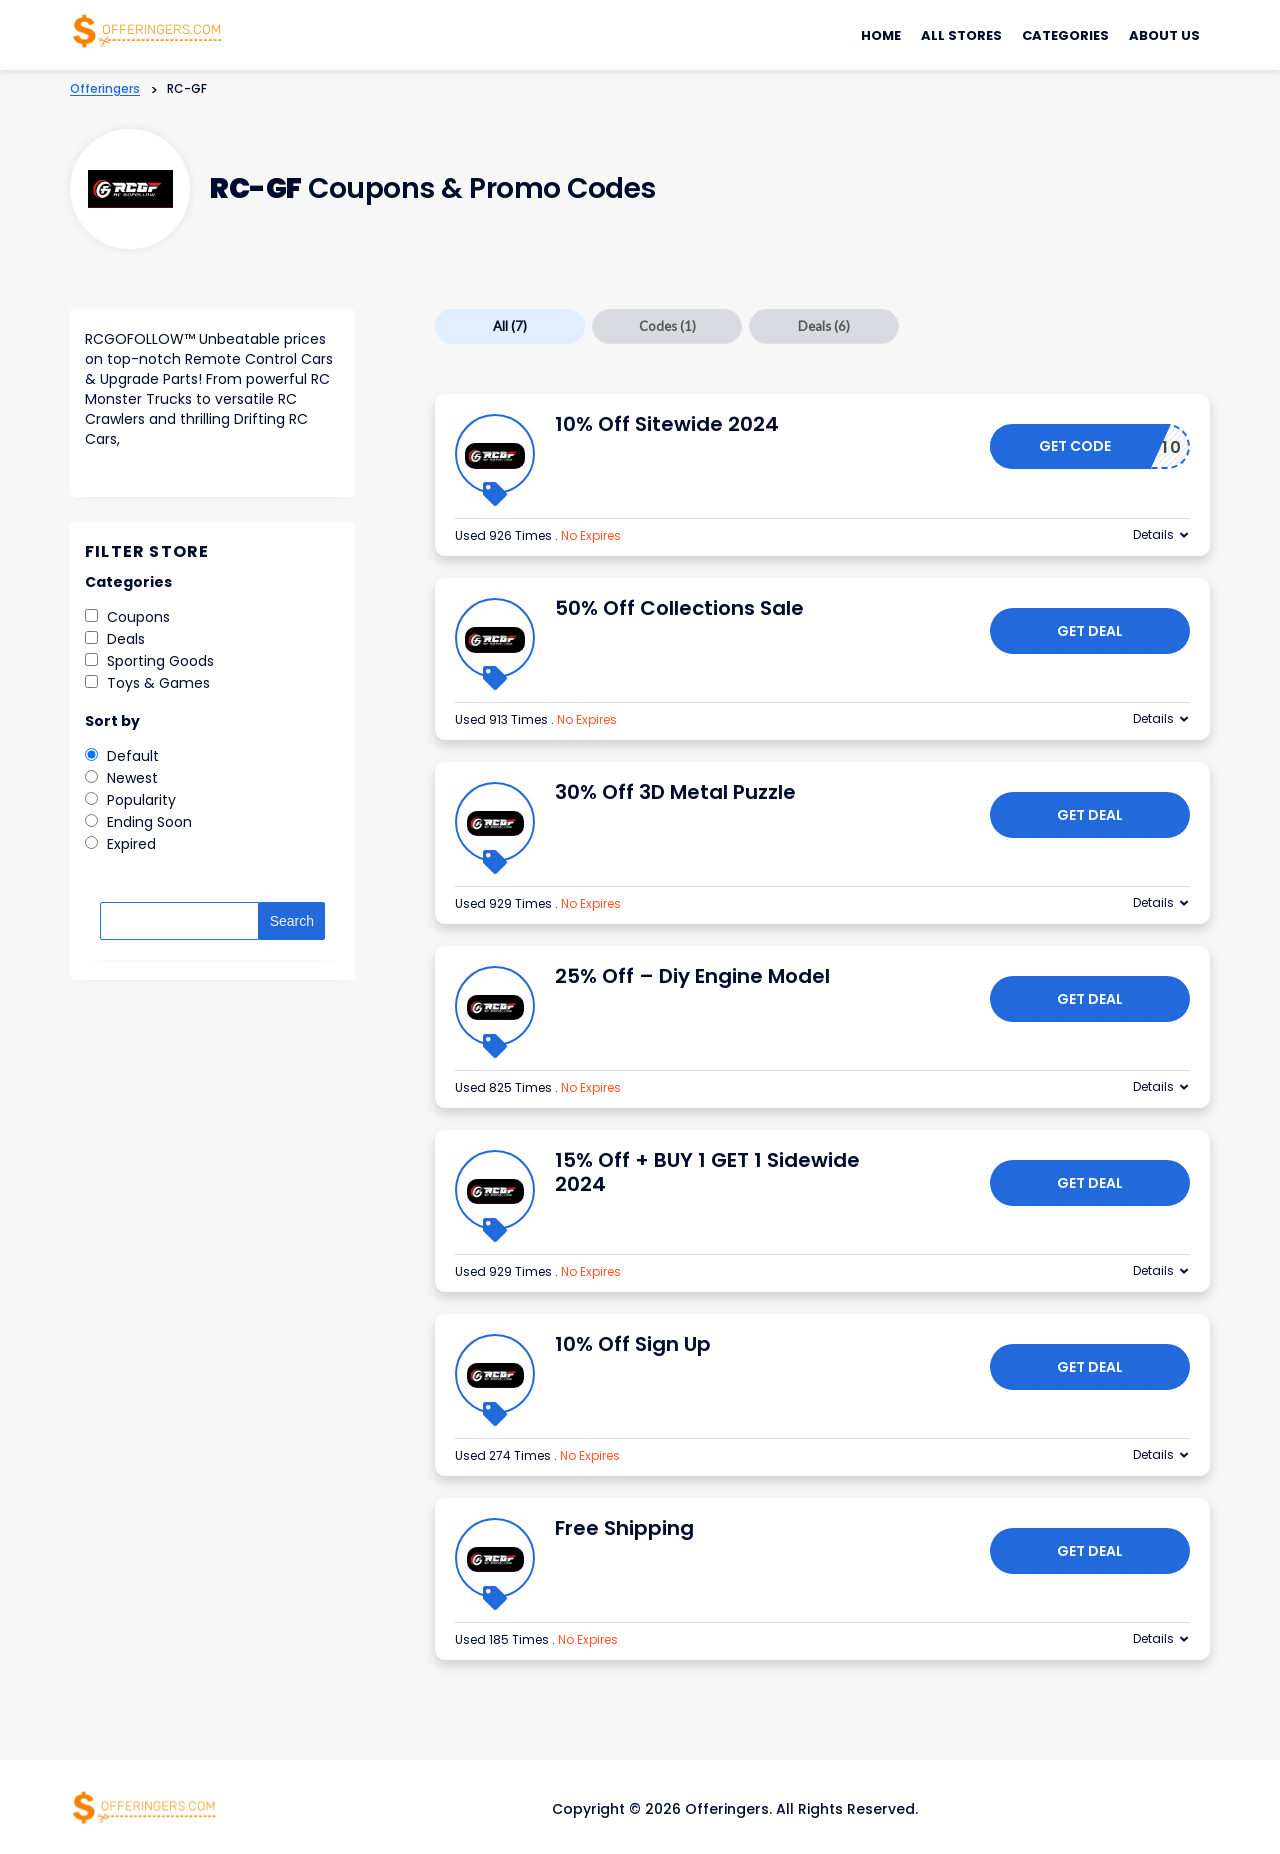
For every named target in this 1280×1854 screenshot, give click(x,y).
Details (1153, 534)
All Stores (961, 35)
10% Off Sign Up (633, 1344)
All (510, 326)
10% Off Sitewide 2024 (667, 424)
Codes (667, 326)
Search (292, 921)
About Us (1164, 35)
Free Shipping (624, 1528)
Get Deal (1090, 631)
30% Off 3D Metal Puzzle (675, 792)
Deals (824, 326)
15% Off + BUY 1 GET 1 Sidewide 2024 (707, 1172)
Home (881, 35)
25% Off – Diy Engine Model (692, 976)
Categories (1065, 35)
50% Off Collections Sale (679, 608)
